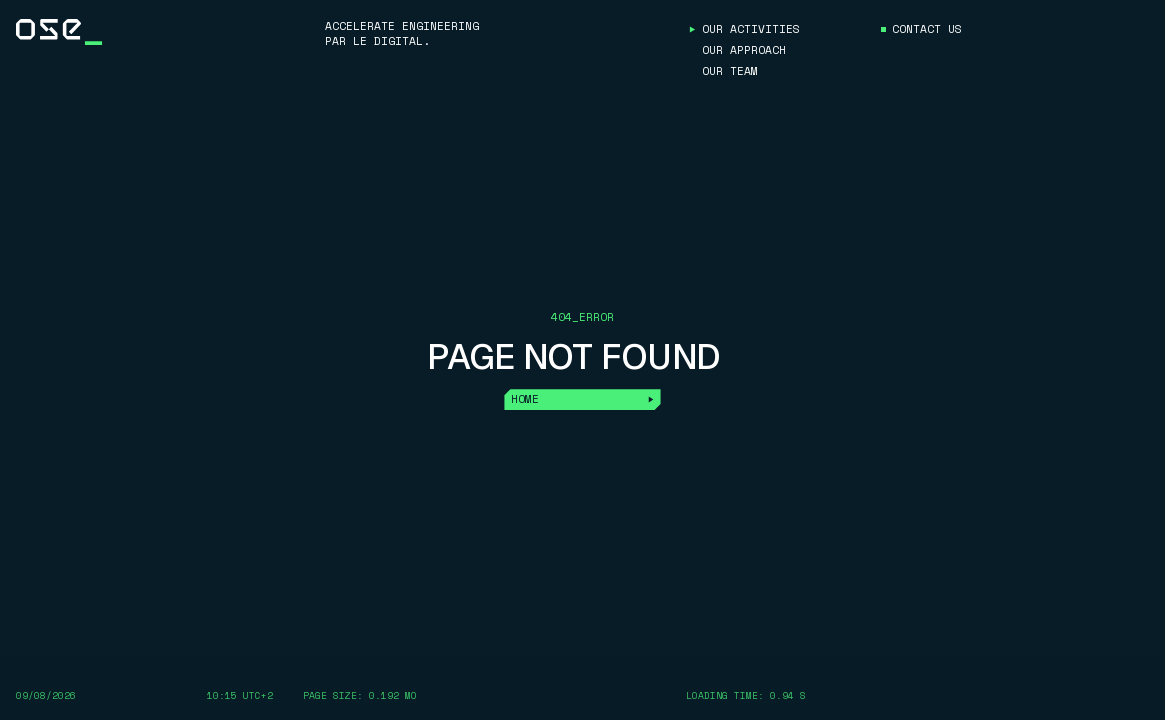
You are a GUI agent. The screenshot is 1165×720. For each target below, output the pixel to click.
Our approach (744, 50)
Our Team (730, 71)
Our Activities (751, 29)
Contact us (927, 29)
